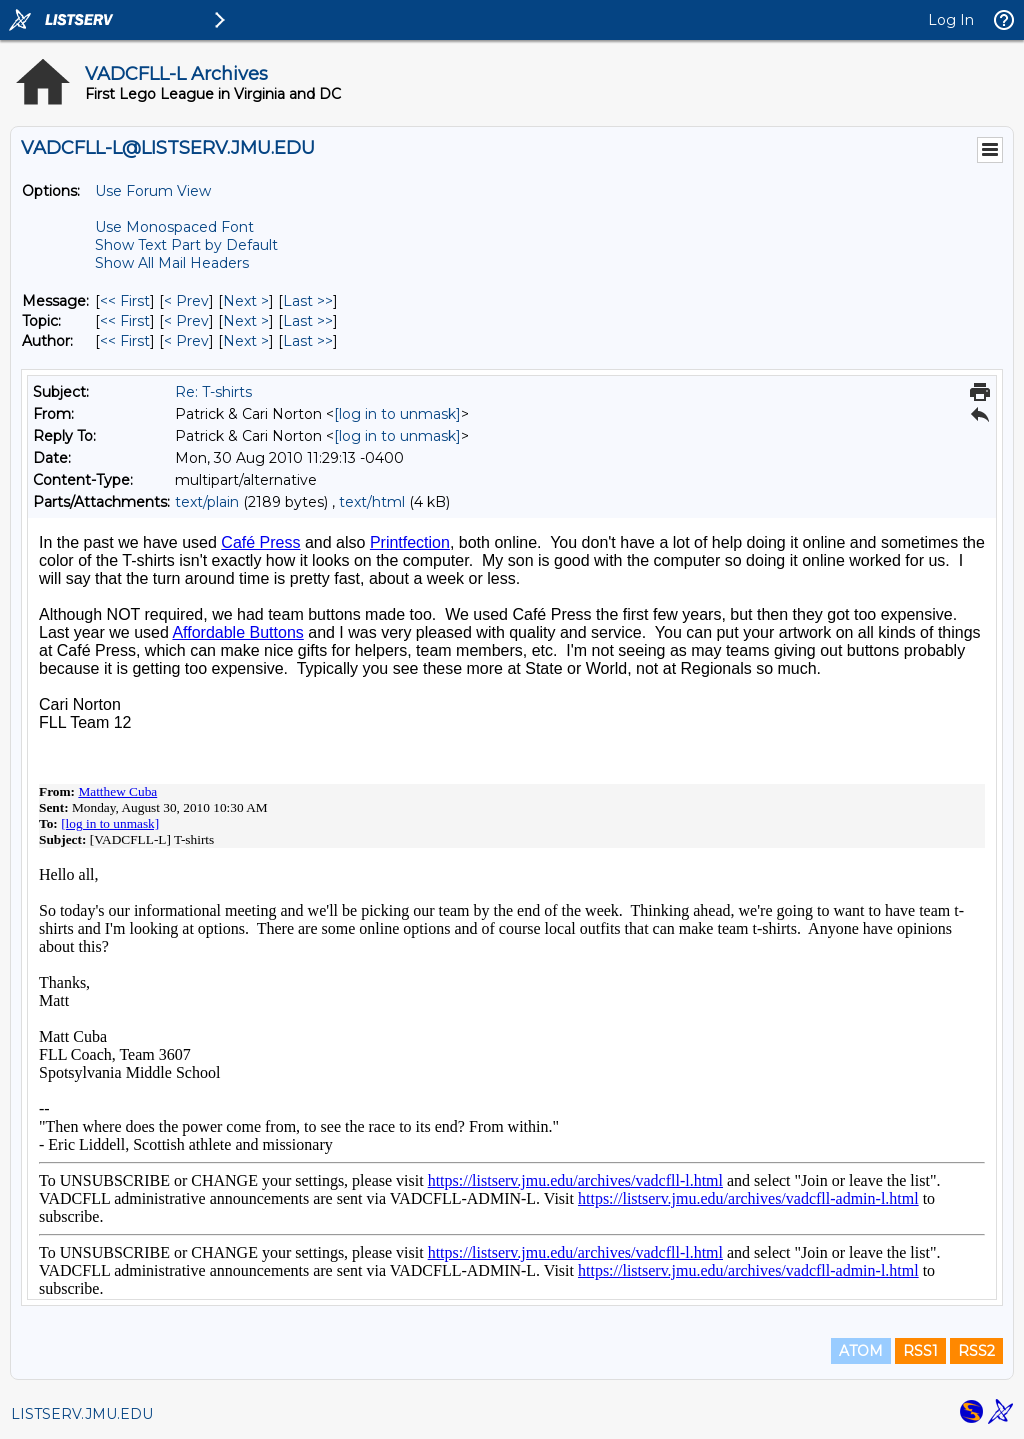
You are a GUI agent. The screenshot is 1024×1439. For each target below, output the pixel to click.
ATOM (861, 1351)
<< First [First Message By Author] (125, 341)
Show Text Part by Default (186, 245)
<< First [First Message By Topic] (125, 321)
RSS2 (976, 1351)
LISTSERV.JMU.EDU (82, 1414)
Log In (951, 20)
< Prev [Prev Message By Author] (186, 341)
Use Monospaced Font (174, 227)
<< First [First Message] (125, 301)
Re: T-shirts (213, 392)
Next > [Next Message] (246, 301)
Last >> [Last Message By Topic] (308, 321)
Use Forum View (153, 191)
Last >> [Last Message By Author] (308, 341)
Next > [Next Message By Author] (246, 341)
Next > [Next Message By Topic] (246, 321)
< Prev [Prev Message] (186, 301)
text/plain (207, 502)
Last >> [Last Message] (308, 301)
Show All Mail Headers (172, 263)
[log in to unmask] (397, 414)
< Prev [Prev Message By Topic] (186, 321)
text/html (372, 502)
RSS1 (920, 1351)
